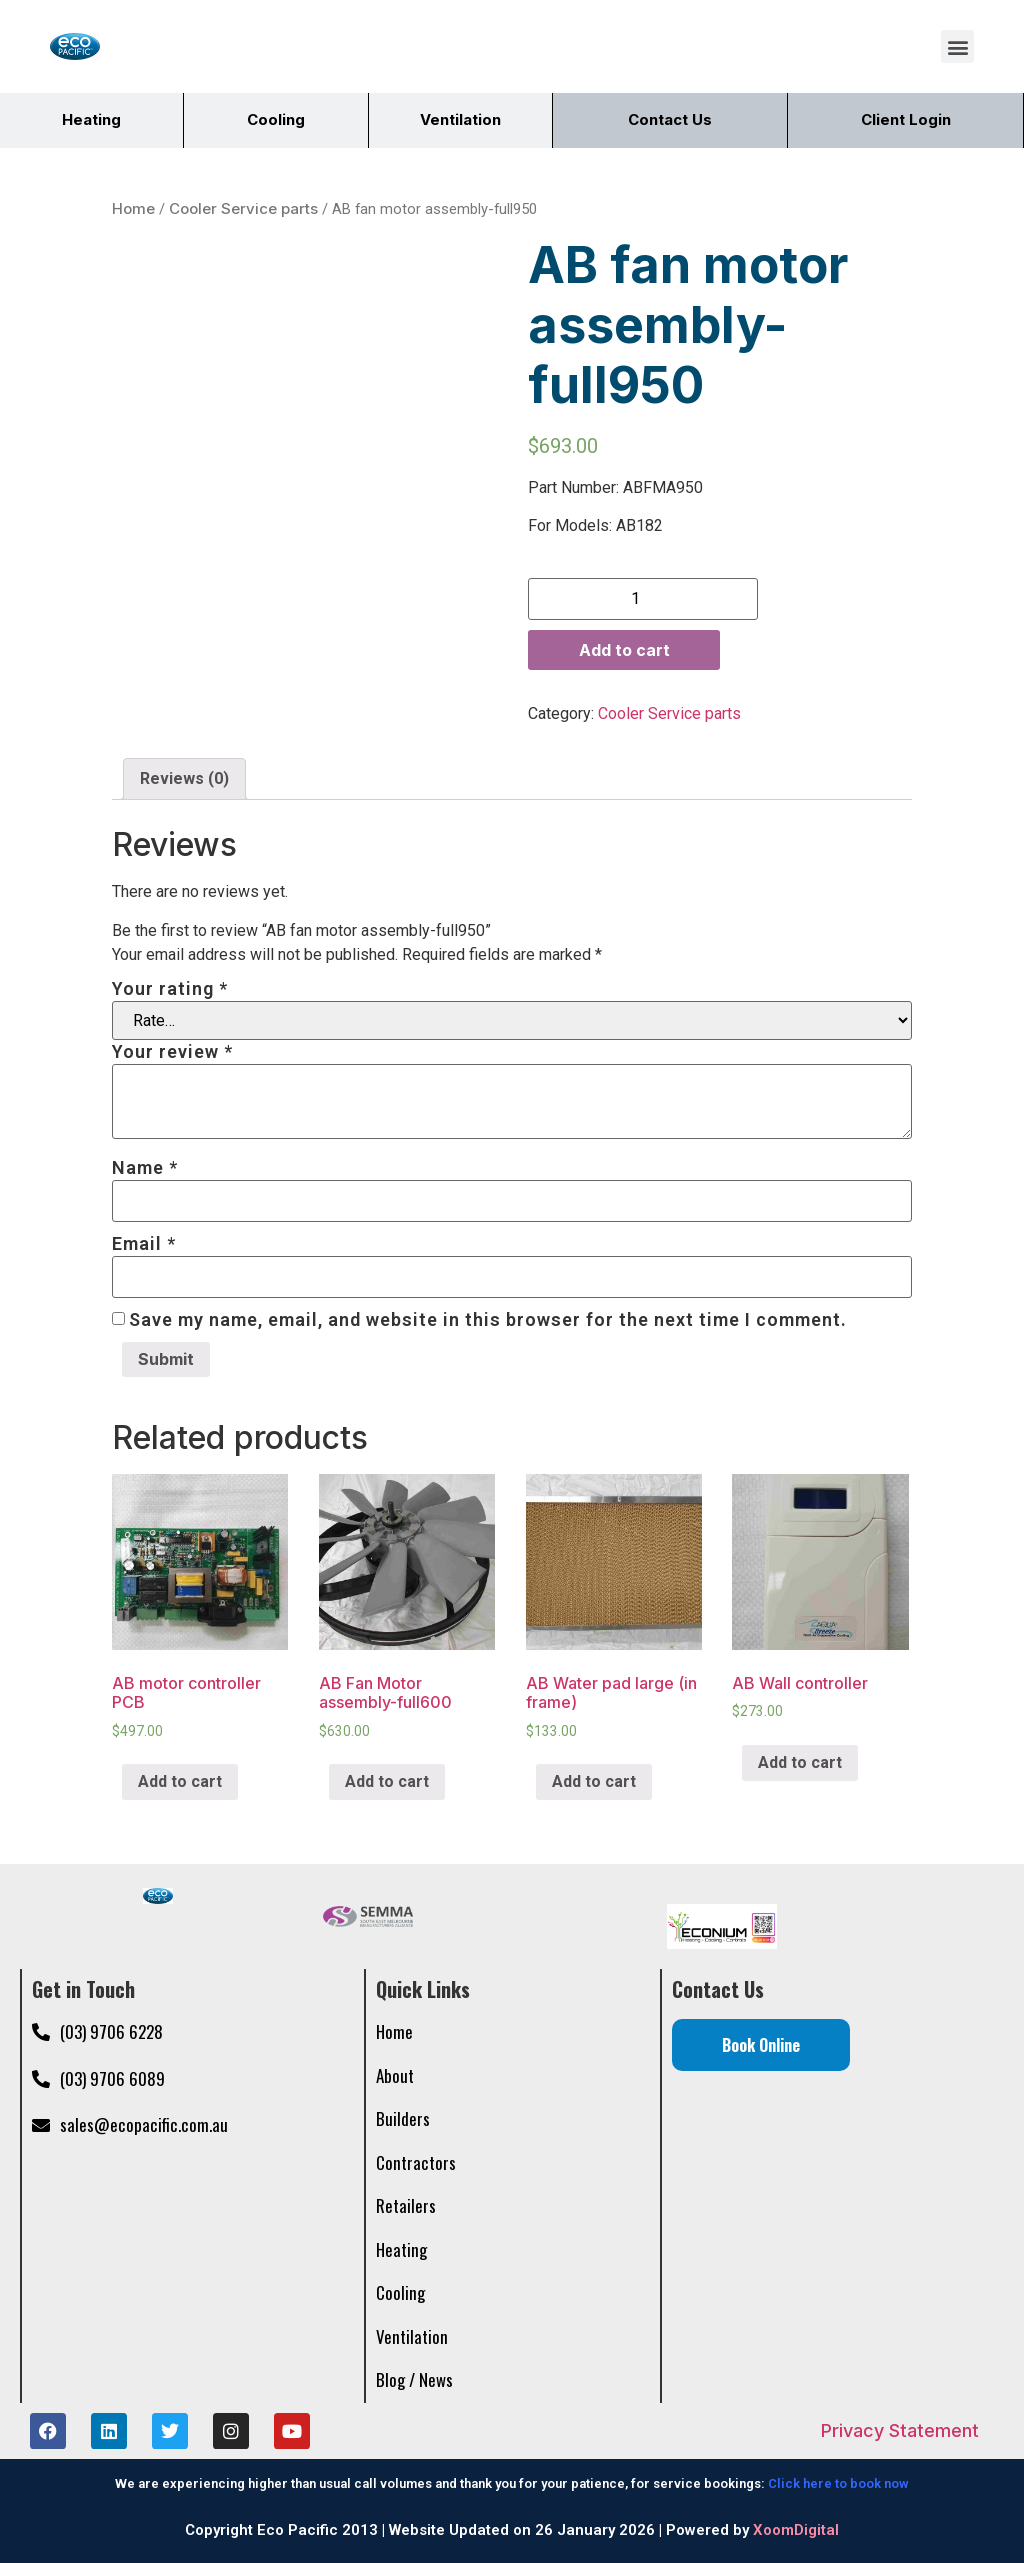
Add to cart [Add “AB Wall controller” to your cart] (800, 1759)
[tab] (184, 776)
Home (133, 205)
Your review (172, 1049)
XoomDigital (796, 2527)
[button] (957, 46)
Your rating (170, 986)
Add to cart (624, 647)
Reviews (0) (184, 775)
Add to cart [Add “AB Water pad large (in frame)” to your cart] (594, 1778)
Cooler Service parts (243, 205)
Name (145, 1165)
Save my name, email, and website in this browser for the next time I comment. (488, 1317)
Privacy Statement (900, 2427)
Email (144, 1241)
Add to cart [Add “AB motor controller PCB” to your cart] (180, 1778)
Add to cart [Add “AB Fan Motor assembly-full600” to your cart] (387, 1778)
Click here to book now (838, 2480)
